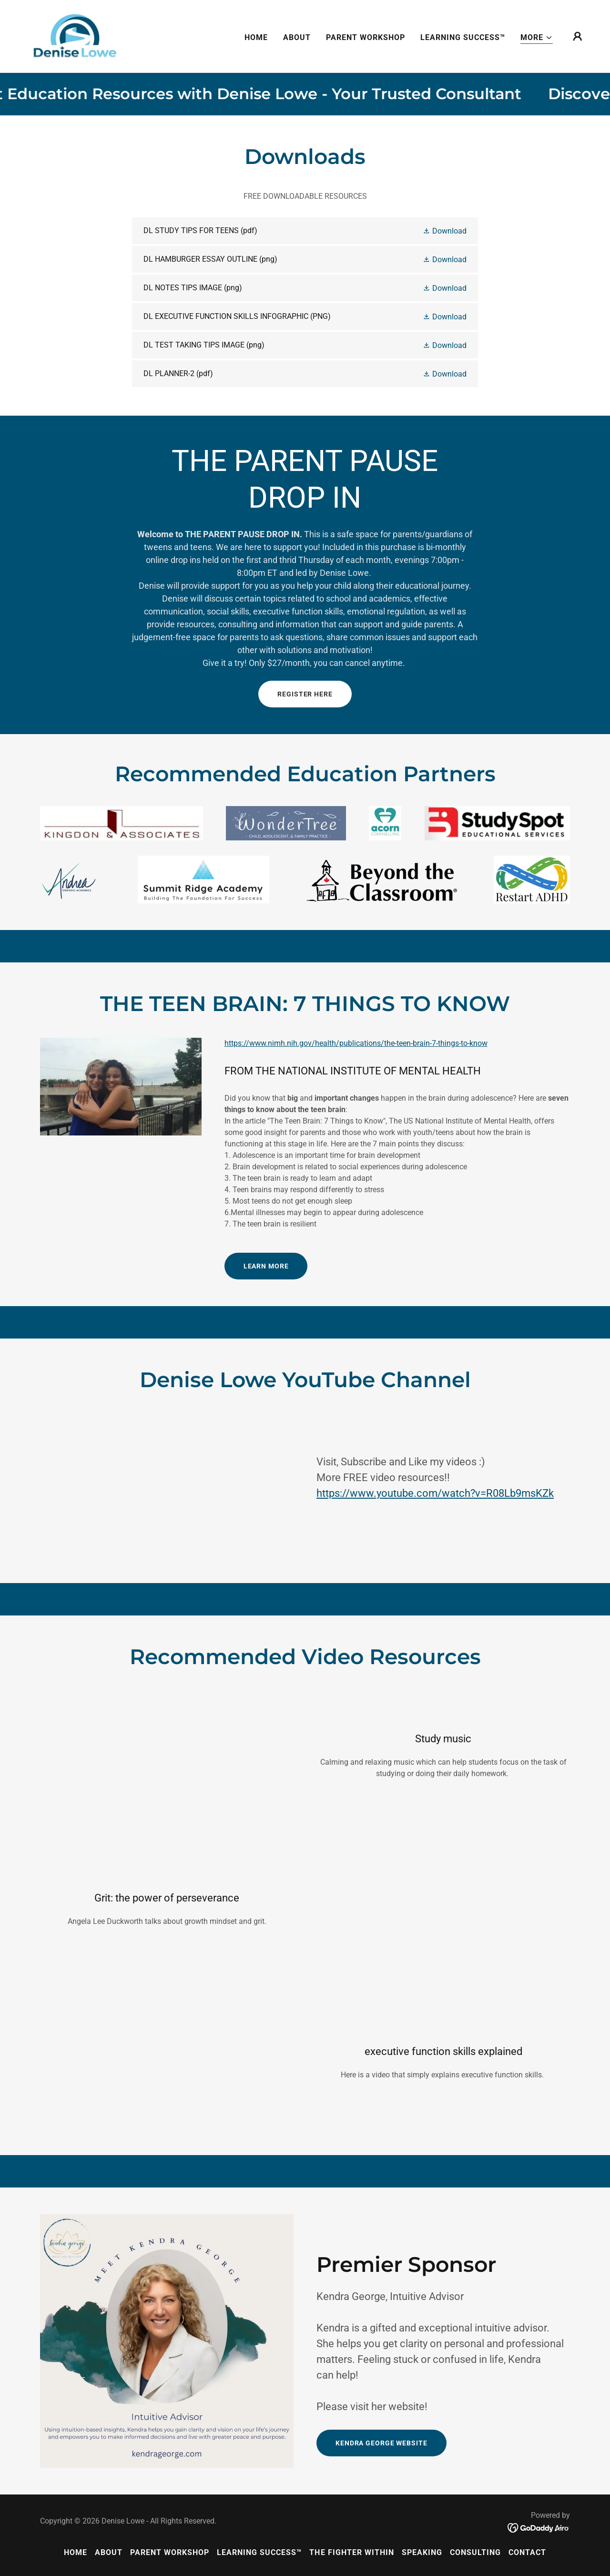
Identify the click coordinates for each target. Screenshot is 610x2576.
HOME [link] (256, 37)
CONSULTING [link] (475, 2552)
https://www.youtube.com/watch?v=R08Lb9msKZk (435, 1493)
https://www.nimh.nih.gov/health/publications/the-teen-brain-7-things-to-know (356, 1043)
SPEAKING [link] (422, 2552)
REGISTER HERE (304, 694)
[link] (74, 35)
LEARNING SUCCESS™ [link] (462, 37)
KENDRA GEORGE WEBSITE (381, 2443)
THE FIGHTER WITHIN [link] (351, 2552)
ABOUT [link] (297, 37)
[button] (536, 38)
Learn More (266, 1266)
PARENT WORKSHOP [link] (365, 37)
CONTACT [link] (527, 2552)
